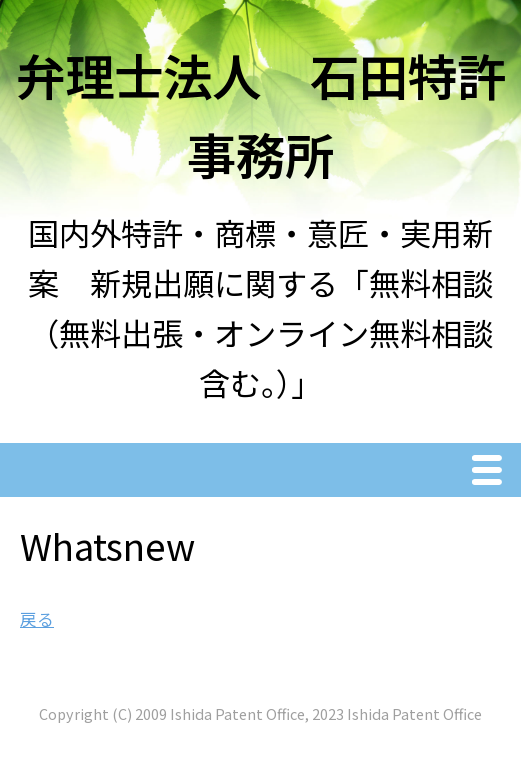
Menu (492, 472)
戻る (37, 619)
